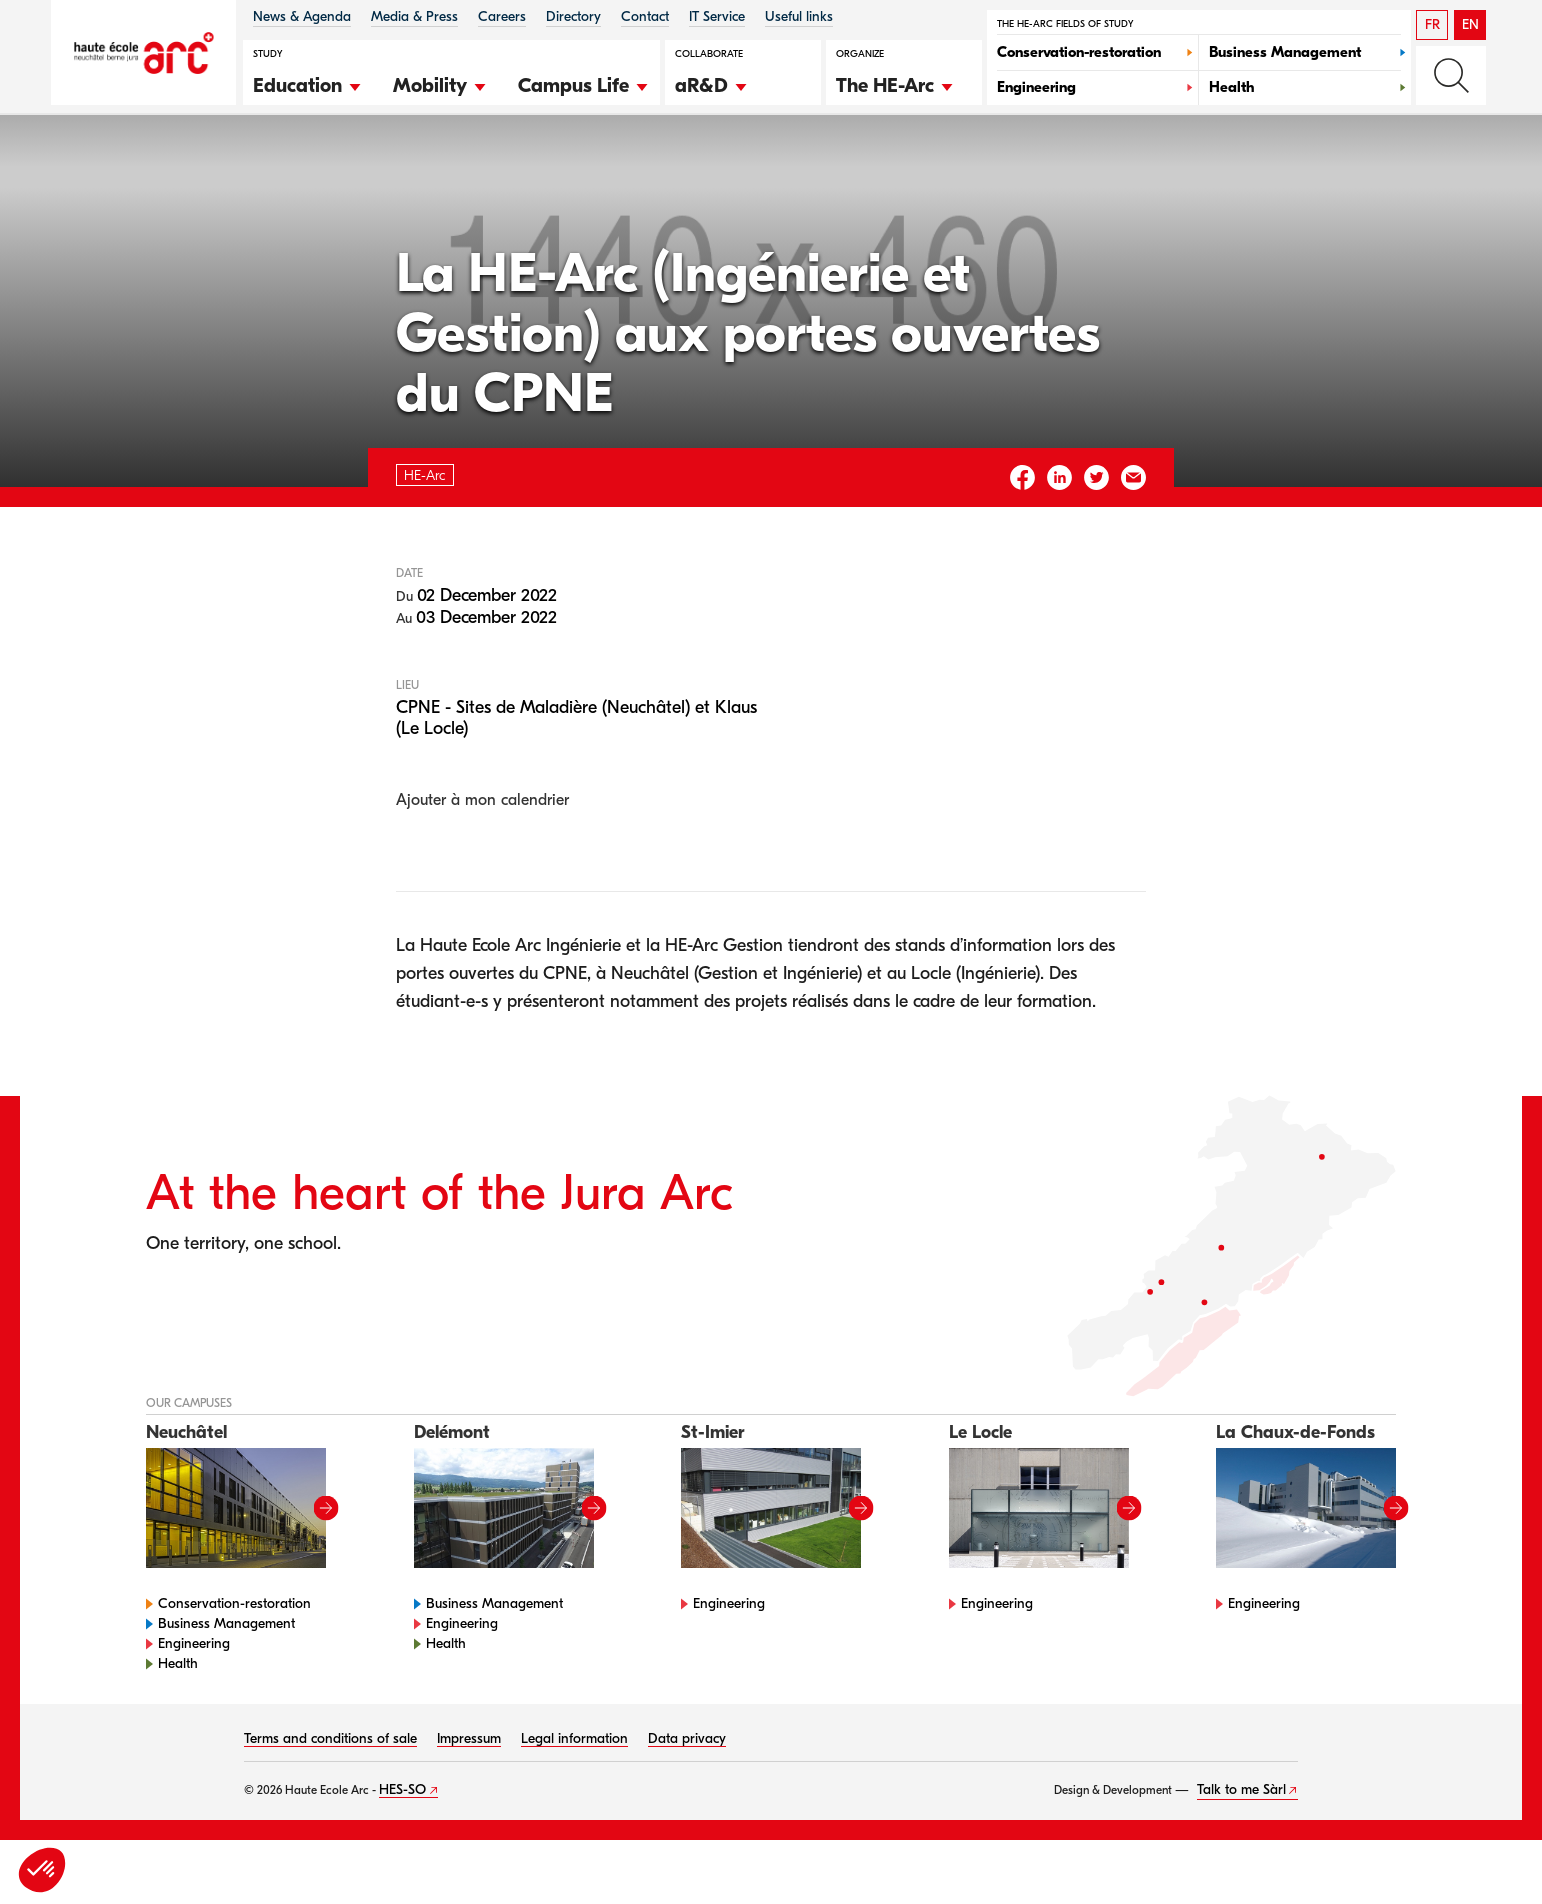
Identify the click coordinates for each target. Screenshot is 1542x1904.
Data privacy (687, 1802)
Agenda (261, 168)
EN (1470, 24)
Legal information (574, 1802)
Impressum (469, 1802)
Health (178, 1727)
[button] (308, 83)
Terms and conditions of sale (330, 1802)
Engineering (194, 1707)
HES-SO (402, 1853)
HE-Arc (185, 168)
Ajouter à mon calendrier (482, 863)
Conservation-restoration (234, 1667)
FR (1432, 24)
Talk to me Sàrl (1241, 1853)
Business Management (226, 1687)
